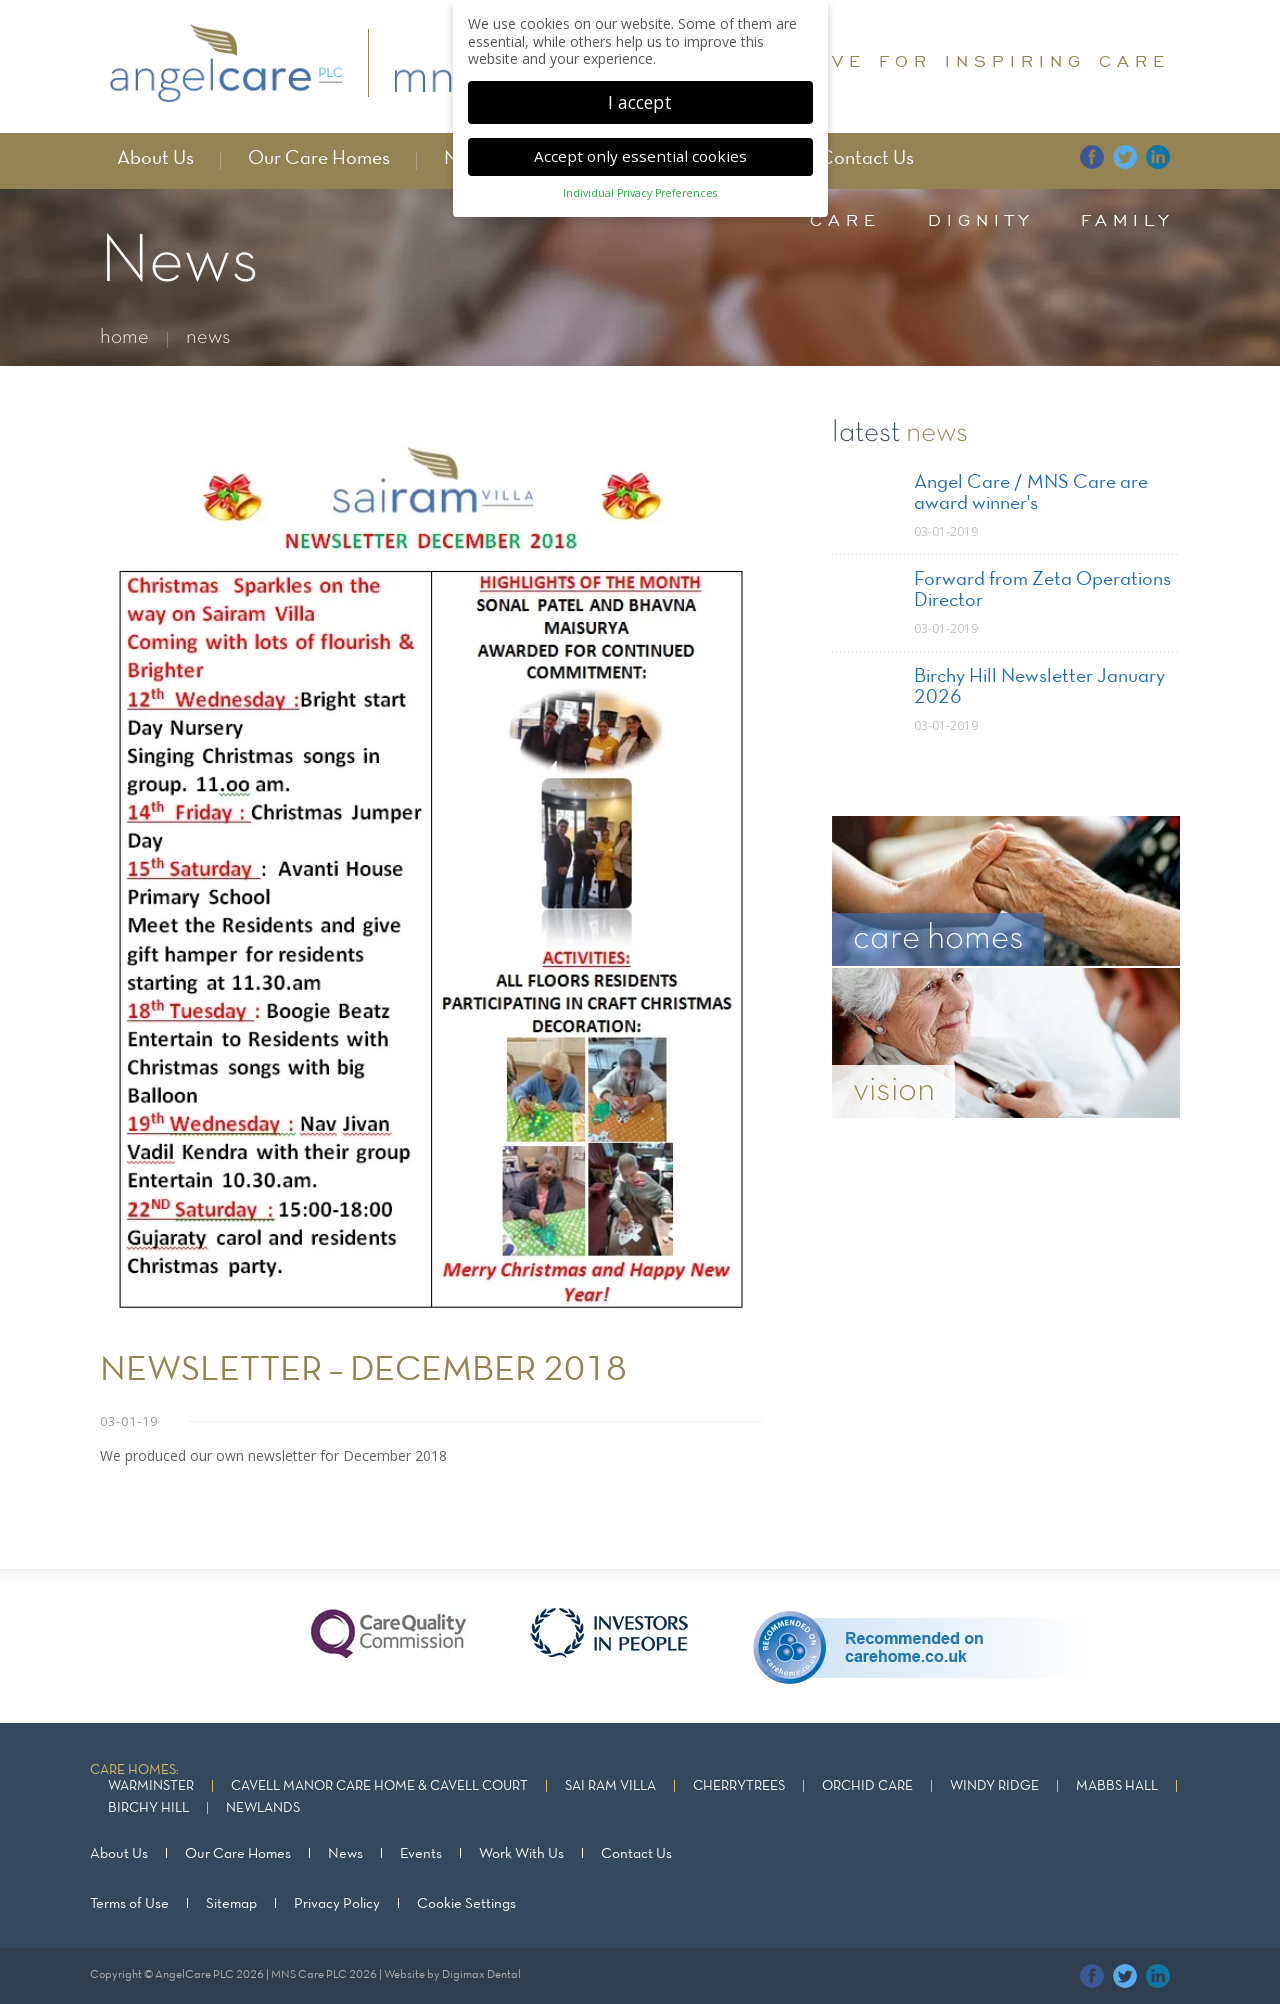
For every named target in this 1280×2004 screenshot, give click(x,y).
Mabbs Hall (1117, 1786)
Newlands (263, 1808)
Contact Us (866, 159)
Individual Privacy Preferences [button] (640, 177)
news (208, 337)
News (345, 1854)
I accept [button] (640, 85)
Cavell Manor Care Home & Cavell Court (379, 1786)
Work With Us (521, 1854)
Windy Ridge (994, 1786)
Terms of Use (129, 1904)
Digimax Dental (481, 1975)
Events (421, 1854)
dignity (981, 220)
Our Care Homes (319, 159)
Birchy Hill (148, 1808)
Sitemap (231, 1904)
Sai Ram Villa (610, 1786)
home (124, 337)
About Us (155, 159)
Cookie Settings (466, 1904)
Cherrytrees (739, 1786)
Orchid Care (867, 1786)
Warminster (151, 1786)
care (845, 220)
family (1127, 220)
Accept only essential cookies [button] (640, 140)
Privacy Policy (337, 1904)
